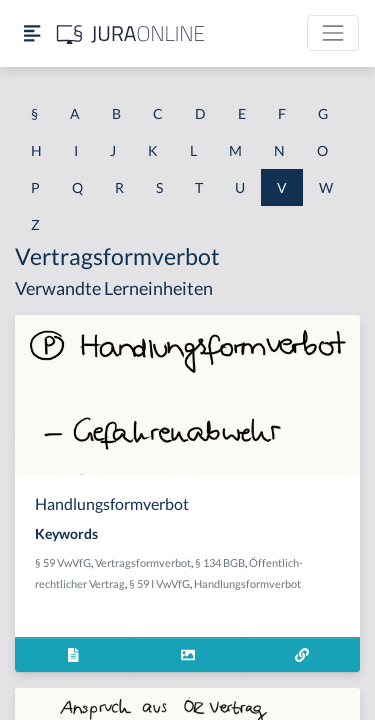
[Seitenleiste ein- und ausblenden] (32, 33)
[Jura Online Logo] (131, 33)
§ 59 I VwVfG (159, 583)
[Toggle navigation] (333, 33)
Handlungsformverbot (247, 583)
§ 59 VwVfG (63, 562)
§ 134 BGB (220, 562)
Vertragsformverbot (143, 562)
